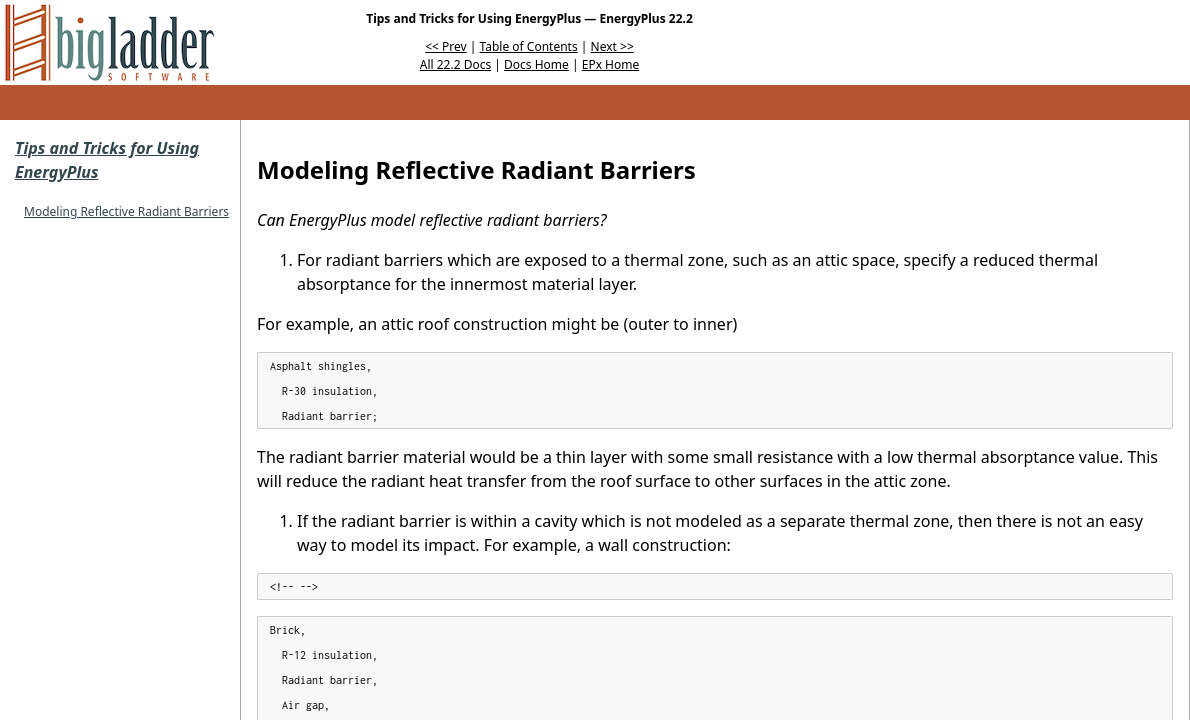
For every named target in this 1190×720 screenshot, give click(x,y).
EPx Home (611, 64)
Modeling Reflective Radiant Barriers (126, 211)
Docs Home (536, 64)
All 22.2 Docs (455, 64)
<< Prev (445, 46)
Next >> (612, 46)
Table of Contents (529, 46)
